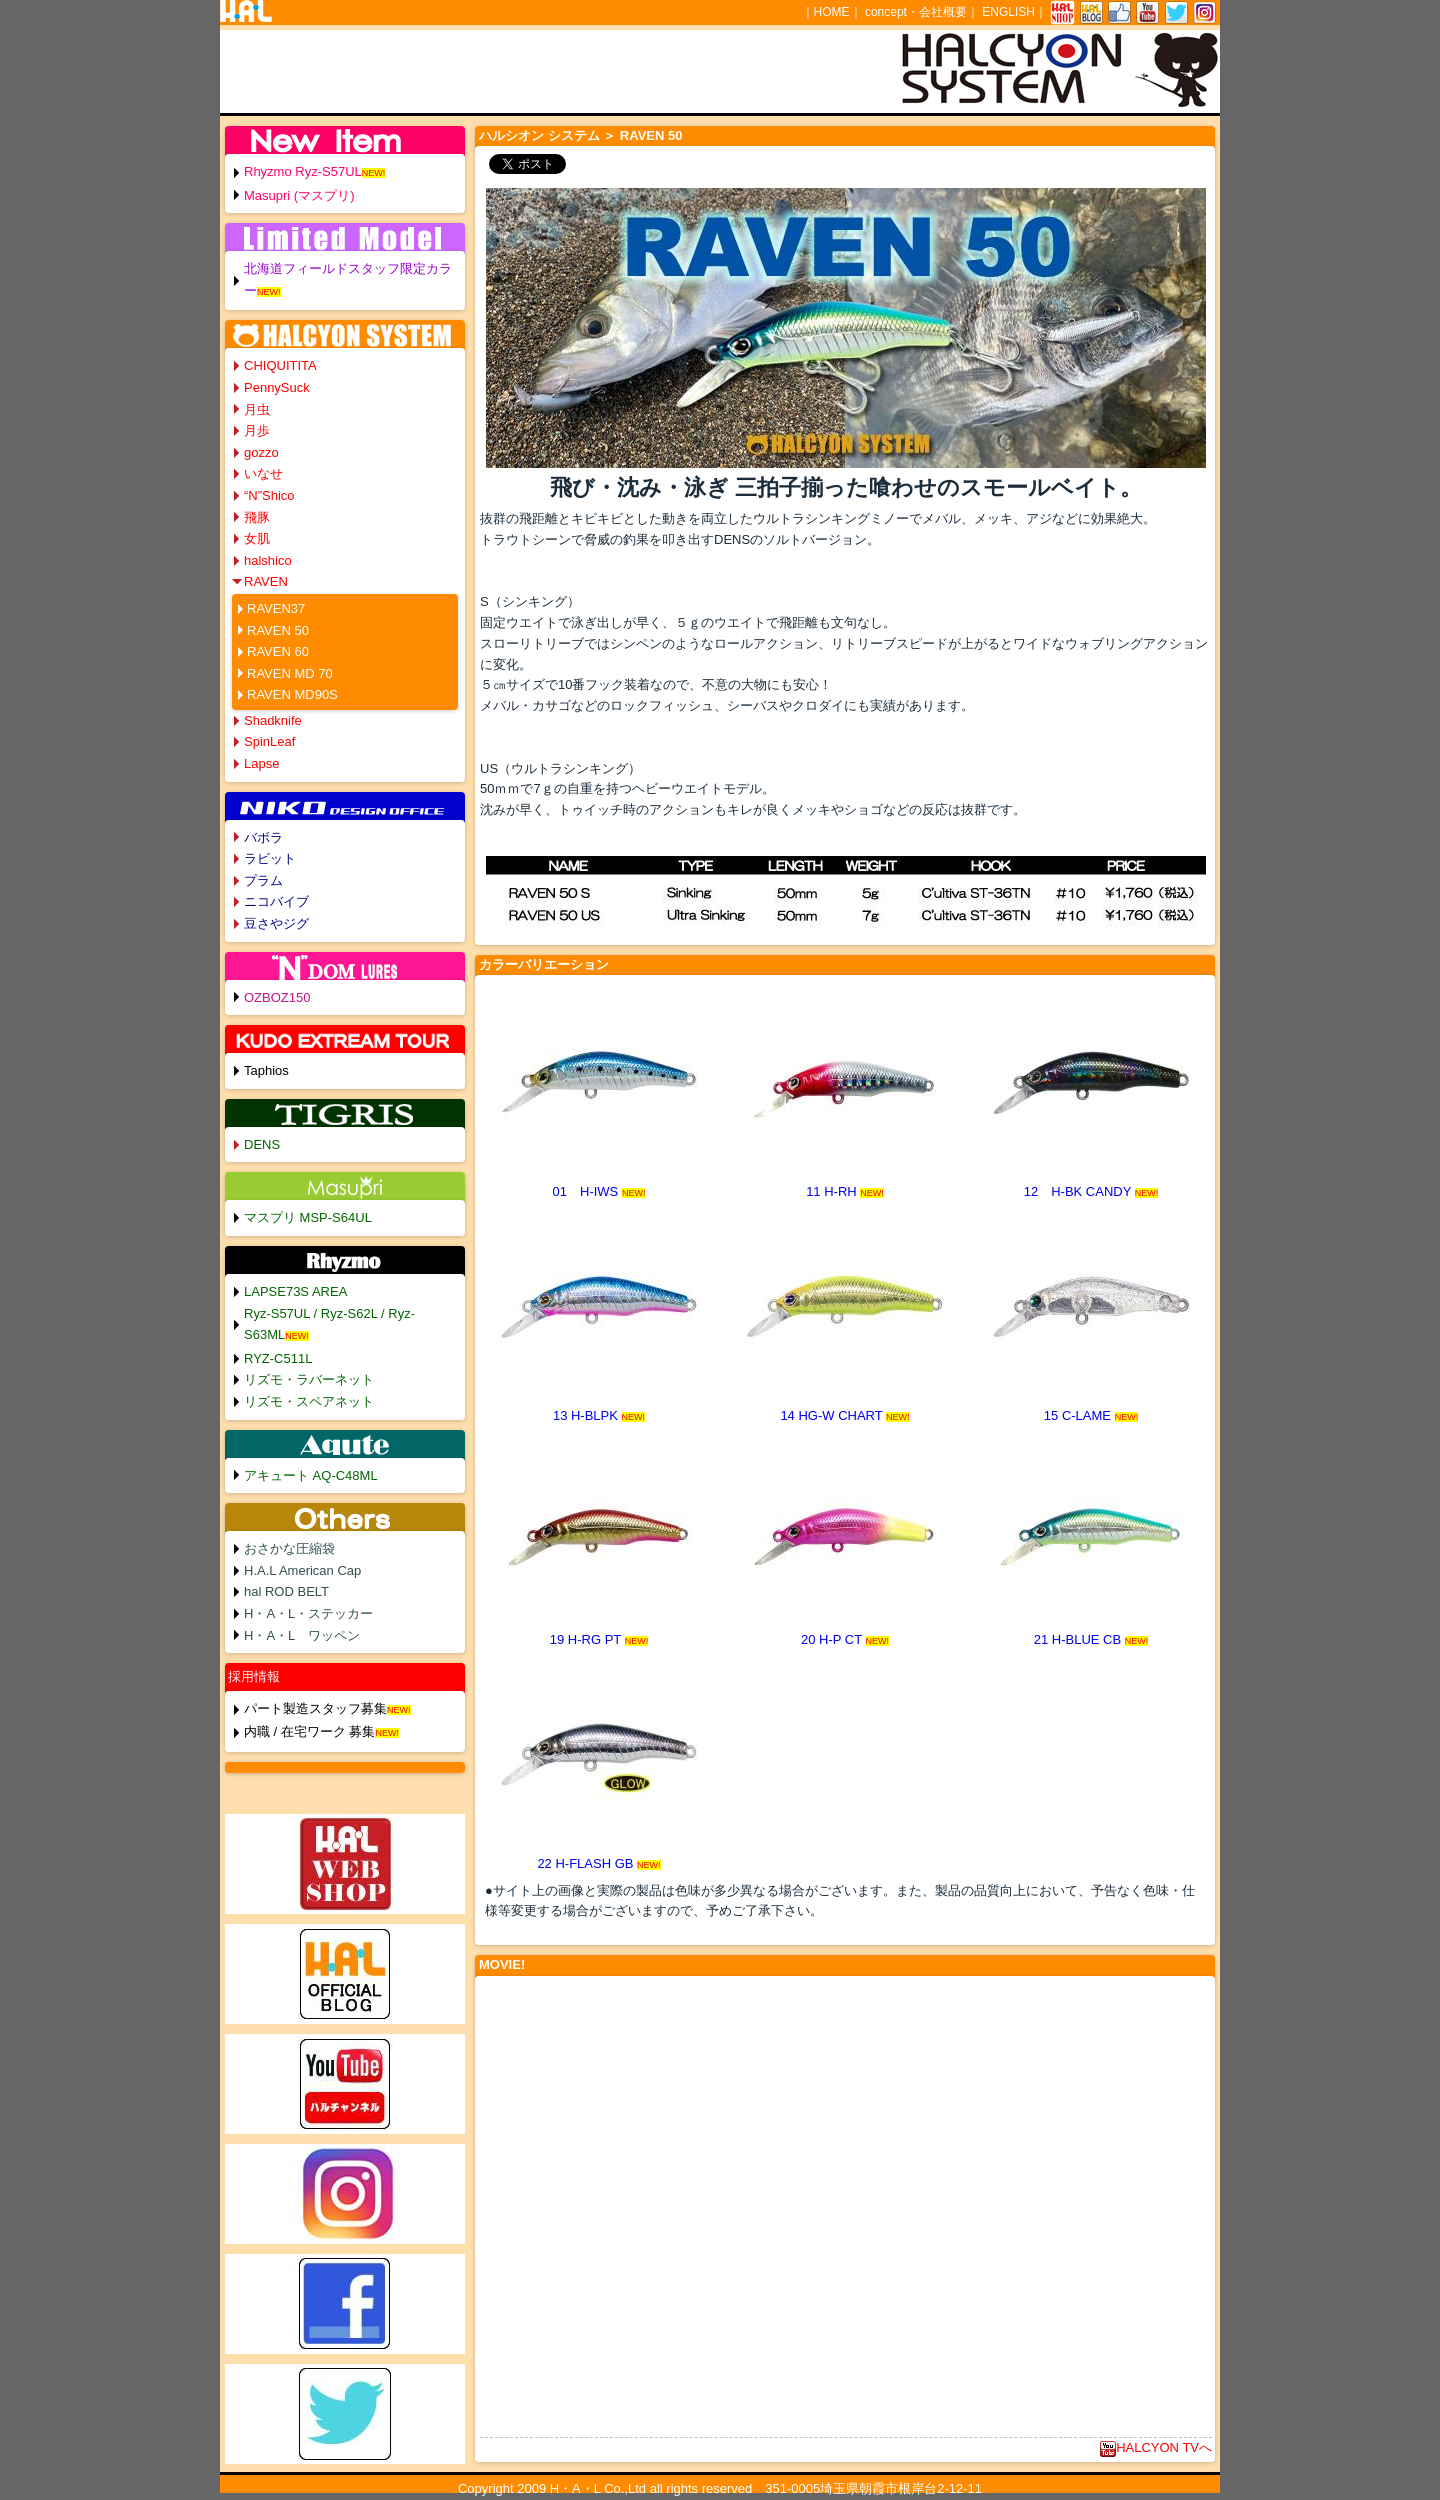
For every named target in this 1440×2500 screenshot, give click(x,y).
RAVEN (266, 581)
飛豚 (257, 517)
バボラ (263, 837)
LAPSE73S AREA (295, 1291)
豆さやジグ (276, 923)
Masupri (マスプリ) (299, 195)
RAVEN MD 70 (290, 673)
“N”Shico (269, 495)
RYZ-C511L (278, 1358)
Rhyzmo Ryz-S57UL (303, 171)
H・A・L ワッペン (302, 1635)
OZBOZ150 (277, 997)
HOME (832, 12)
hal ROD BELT (286, 1591)
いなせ (263, 473)
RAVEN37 (276, 608)
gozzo (261, 452)
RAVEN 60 (278, 651)
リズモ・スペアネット (309, 1401)
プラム (263, 880)
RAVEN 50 (278, 630)
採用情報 (254, 1676)
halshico (268, 560)
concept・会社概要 (916, 12)
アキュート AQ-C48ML (311, 1475)
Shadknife (273, 720)
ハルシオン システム (539, 135)
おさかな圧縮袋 (289, 1548)
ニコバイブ (276, 901)
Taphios (266, 1070)
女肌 (257, 538)
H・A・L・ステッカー (308, 1613)
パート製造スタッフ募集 (315, 1708)
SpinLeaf (269, 741)
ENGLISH (1008, 12)
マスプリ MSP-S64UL (308, 1217)
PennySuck (277, 387)
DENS (262, 1144)
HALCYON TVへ (1156, 2447)
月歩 (257, 430)
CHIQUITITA (280, 365)
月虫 (257, 409)
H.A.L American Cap (302, 1570)
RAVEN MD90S (292, 694)
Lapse (261, 763)
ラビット (270, 858)
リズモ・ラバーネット (309, 1379)
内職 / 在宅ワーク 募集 (309, 1731)
